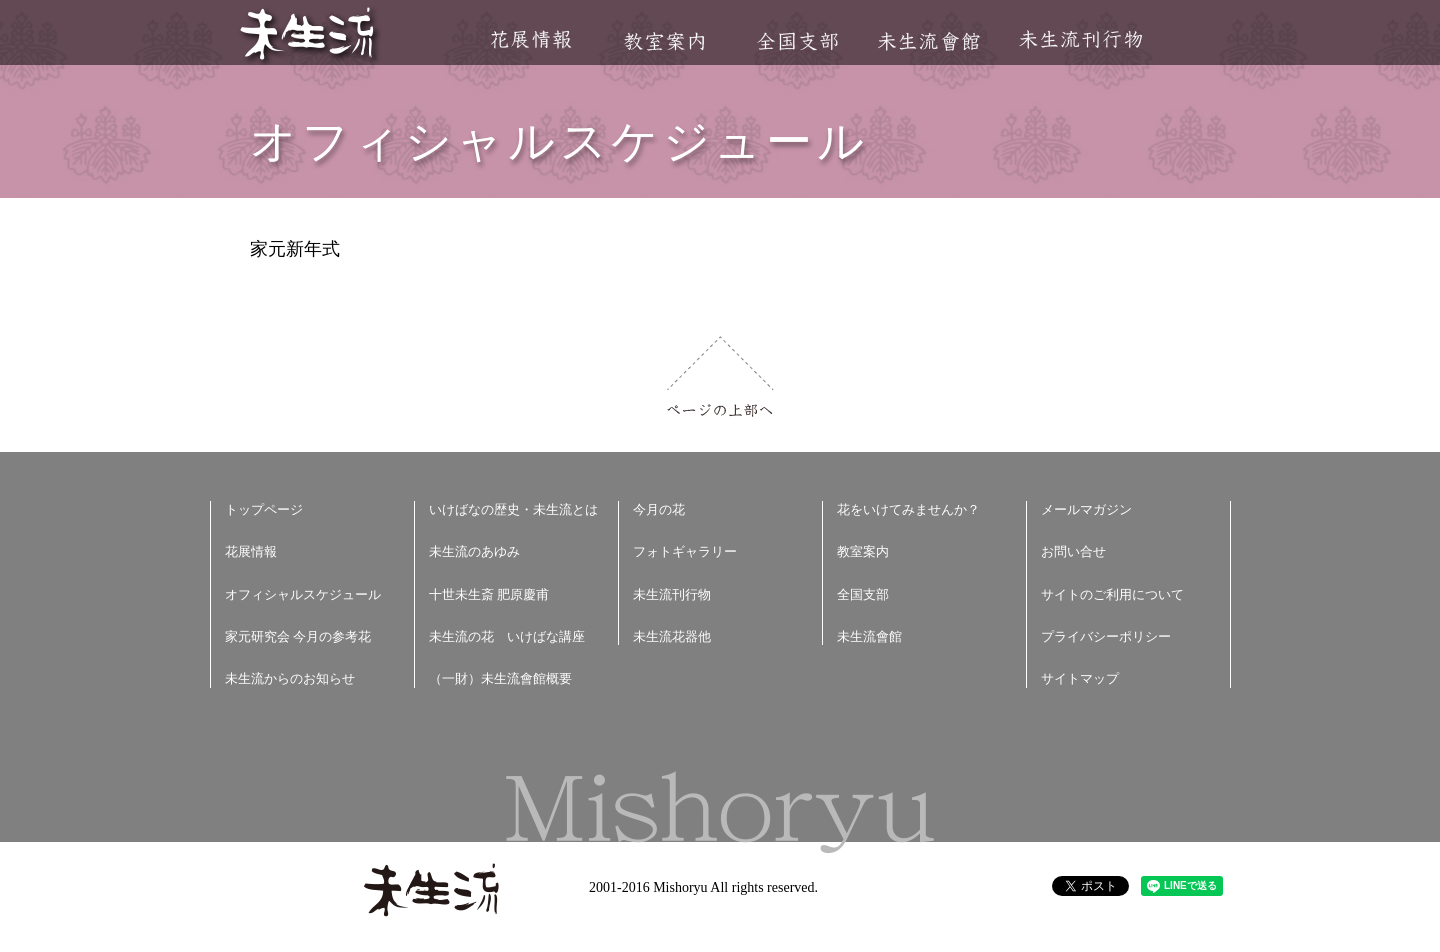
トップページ (264, 509)
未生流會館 (928, 41)
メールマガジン (1086, 509)
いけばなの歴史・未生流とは (513, 509)
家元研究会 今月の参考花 (298, 636)
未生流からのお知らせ (290, 678)
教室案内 (664, 41)
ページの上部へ (720, 376)
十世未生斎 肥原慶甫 (489, 594)
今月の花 (659, 509)
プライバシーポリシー (1106, 636)
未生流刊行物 (1081, 39)
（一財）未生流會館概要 (500, 678)
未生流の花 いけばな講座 (507, 636)
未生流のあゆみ (474, 551)
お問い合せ (1073, 551)
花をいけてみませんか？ (908, 509)
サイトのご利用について (1112, 594)
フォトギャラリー (685, 551)
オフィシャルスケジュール (303, 594)
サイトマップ (1080, 678)
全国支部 (797, 41)
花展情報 (531, 39)
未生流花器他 (672, 636)
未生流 (308, 35)
